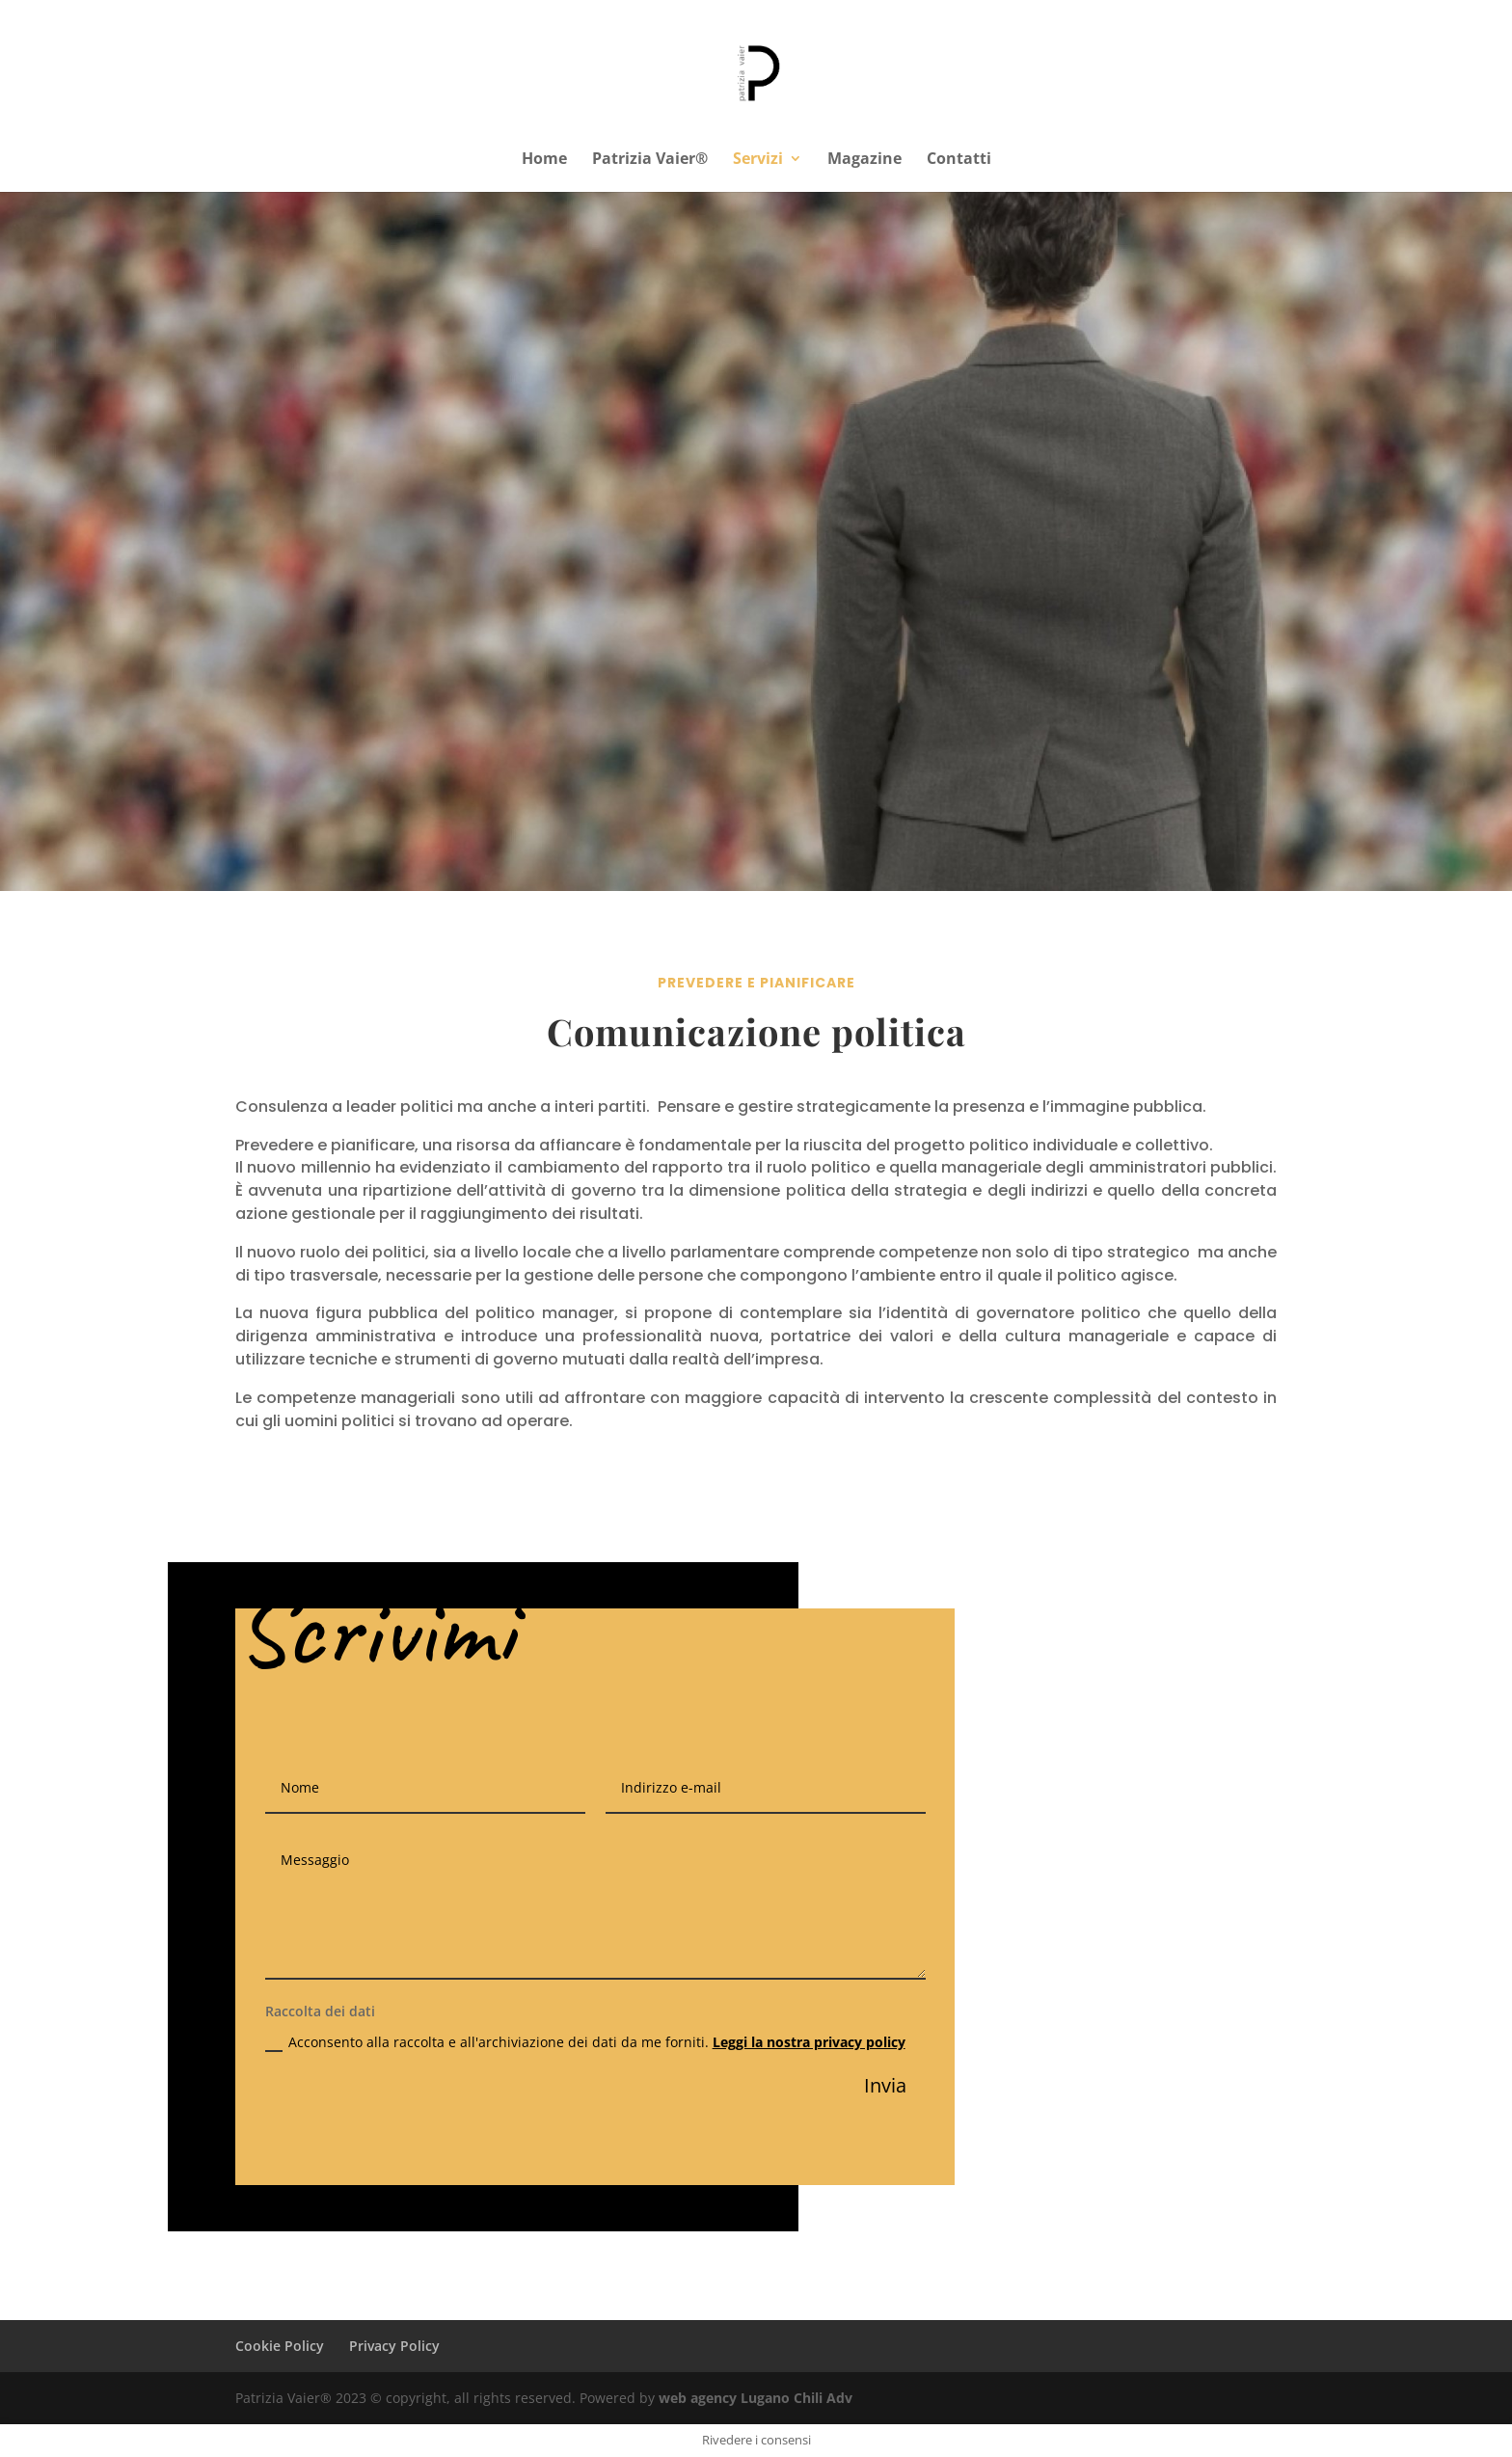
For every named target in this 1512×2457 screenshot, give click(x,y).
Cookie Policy (279, 2345)
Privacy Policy (394, 2345)
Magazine (864, 160)
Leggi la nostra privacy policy (809, 2042)
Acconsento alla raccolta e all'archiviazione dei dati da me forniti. (585, 2042)
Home (544, 160)
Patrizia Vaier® (650, 160)
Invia (885, 2085)
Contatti (959, 160)
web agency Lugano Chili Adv (755, 2398)
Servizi (758, 160)
